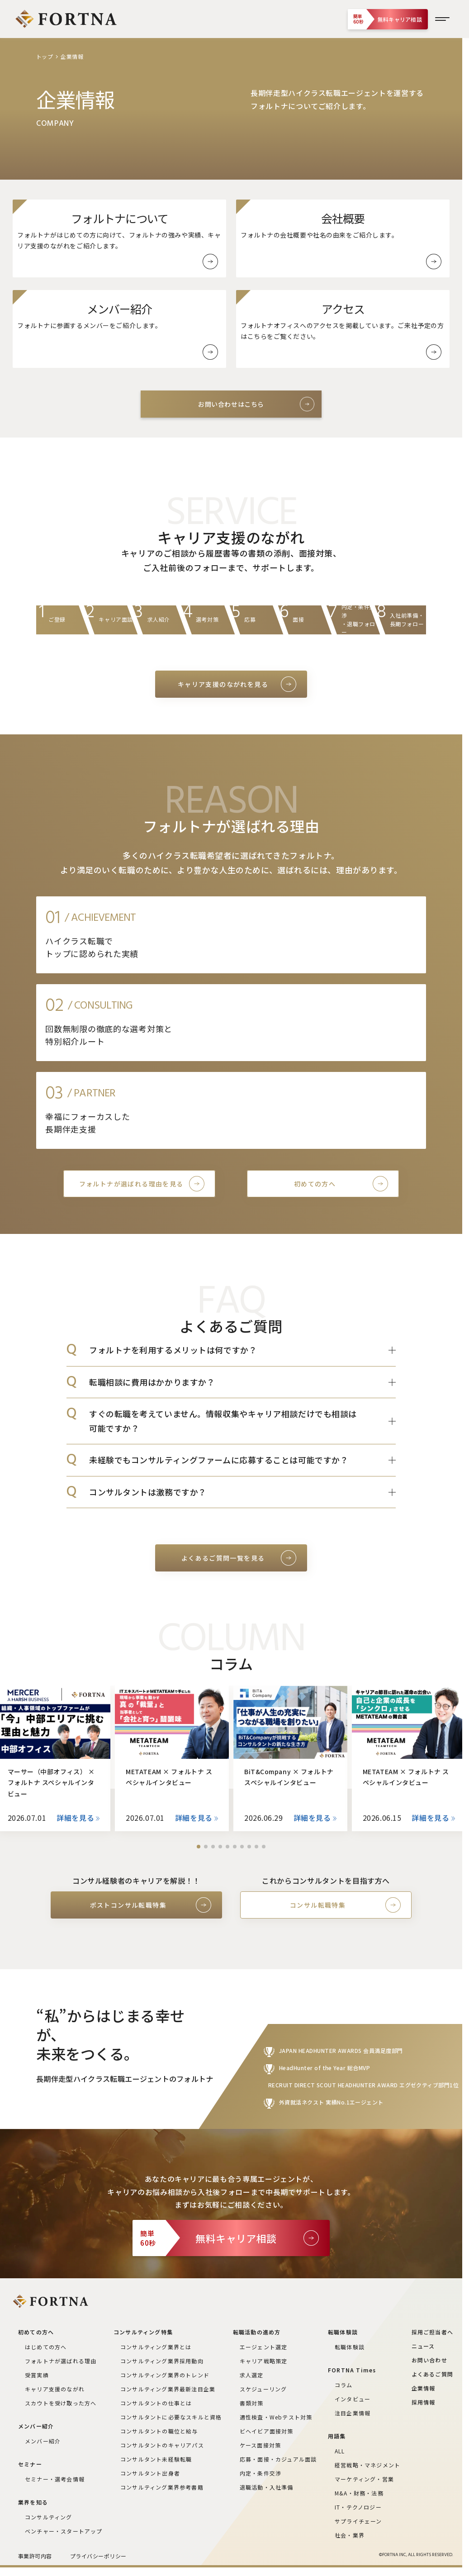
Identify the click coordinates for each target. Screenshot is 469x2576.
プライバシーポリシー (98, 2556)
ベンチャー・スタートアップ (64, 2531)
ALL (340, 2451)
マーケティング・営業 (364, 2479)
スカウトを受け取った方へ (60, 2403)
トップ (44, 56)
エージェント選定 (264, 2347)
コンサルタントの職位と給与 (159, 2431)
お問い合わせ (429, 2360)
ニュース (423, 2346)
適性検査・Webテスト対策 (276, 2417)
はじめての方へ (45, 2347)
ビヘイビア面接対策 (267, 2431)
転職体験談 (350, 2347)
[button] (198, 1846)
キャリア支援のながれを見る (223, 684)
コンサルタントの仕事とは (156, 2403)
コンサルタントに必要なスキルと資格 (171, 2417)
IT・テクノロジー (358, 2507)
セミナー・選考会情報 (55, 2479)
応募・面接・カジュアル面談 (278, 2459)
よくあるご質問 (432, 2374)
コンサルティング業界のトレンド (164, 2375)
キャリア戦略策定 (264, 2361)
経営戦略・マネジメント (367, 2465)
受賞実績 (37, 2375)
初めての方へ (315, 1183)
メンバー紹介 (43, 2441)
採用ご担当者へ (432, 2332)
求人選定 (252, 2375)
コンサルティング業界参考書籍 (162, 2487)
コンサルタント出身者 (150, 2473)
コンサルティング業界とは (155, 2347)
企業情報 (424, 2388)
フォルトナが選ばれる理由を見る (131, 1183)
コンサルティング (48, 2517)
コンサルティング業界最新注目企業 (167, 2389)
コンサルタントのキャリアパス (162, 2445)
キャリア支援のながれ (55, 2389)
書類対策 (252, 2403)
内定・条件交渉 (260, 2473)
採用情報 (424, 2402)
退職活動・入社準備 (267, 2487)
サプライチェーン (358, 2521)
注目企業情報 (352, 2413)
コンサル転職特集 (318, 1904)
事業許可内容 (35, 2556)
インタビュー (352, 2399)
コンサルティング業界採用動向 (162, 2361)
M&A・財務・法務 (359, 2493)
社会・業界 (350, 2535)
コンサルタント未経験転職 (156, 2459)
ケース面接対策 (260, 2445)
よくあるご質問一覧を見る (223, 1557)
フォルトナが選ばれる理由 (60, 2361)
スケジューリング (263, 2389)
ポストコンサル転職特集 (128, 1904)
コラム (344, 2385)
